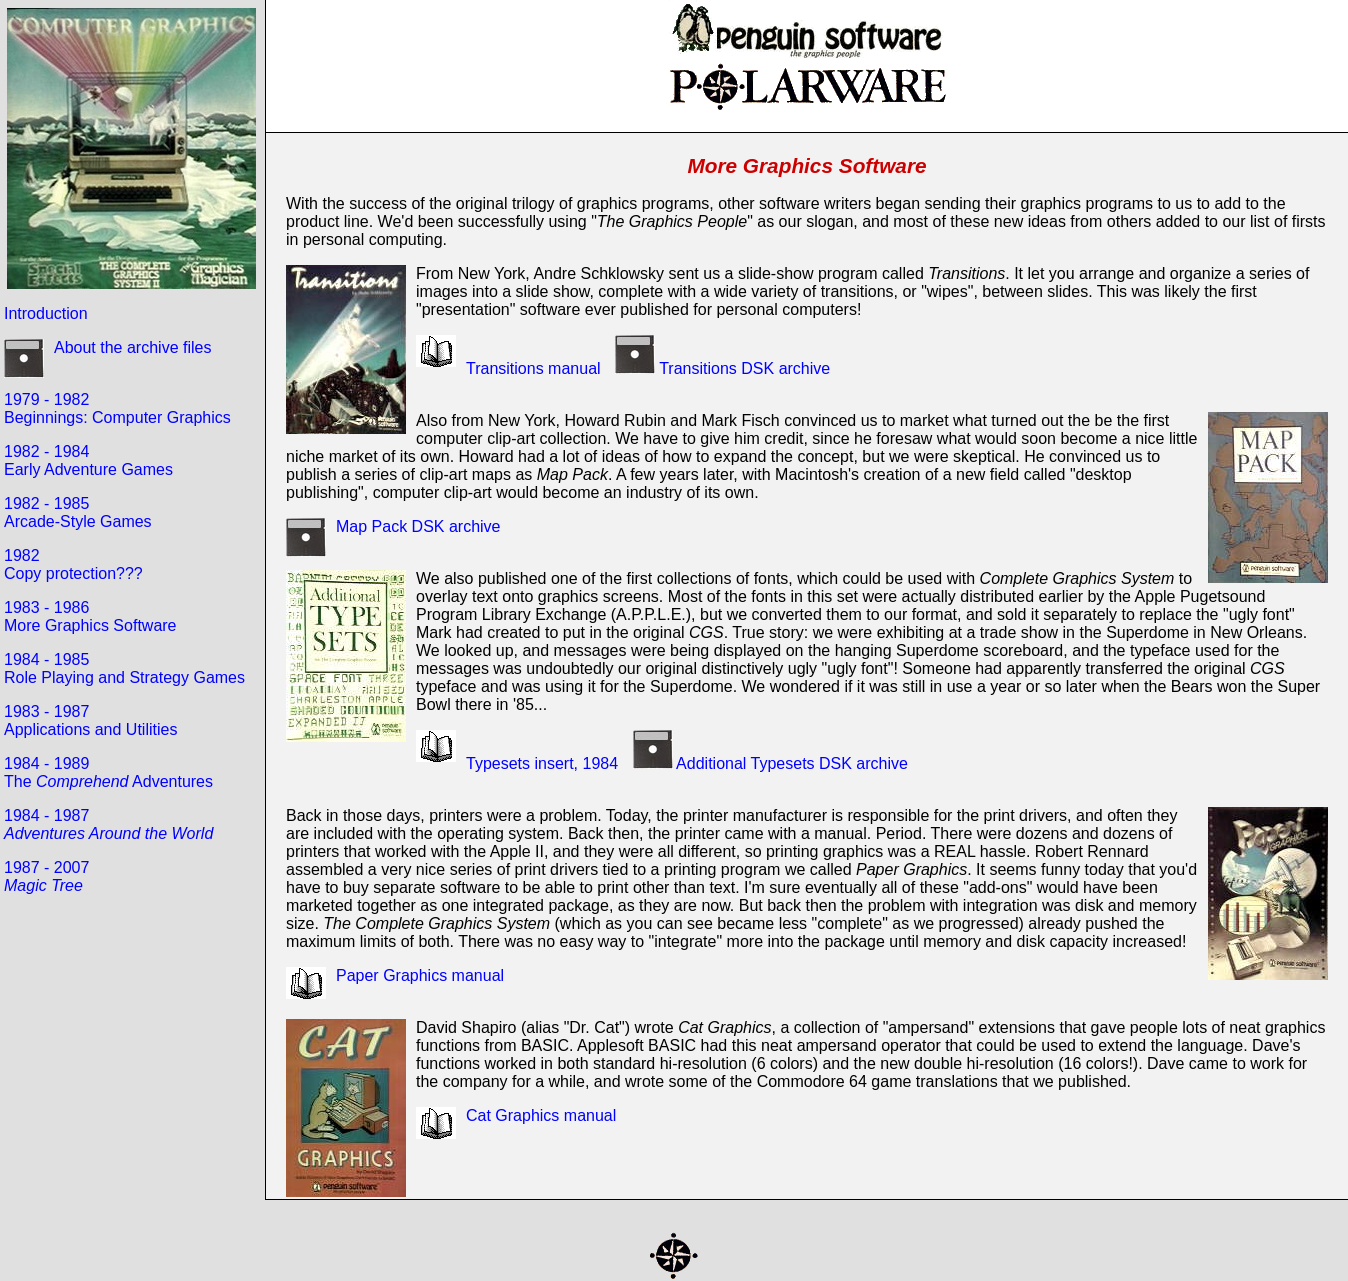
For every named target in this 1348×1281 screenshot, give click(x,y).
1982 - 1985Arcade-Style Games (78, 512)
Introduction (46, 313)
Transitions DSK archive (717, 368)
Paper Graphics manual (420, 975)
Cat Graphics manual (541, 1115)
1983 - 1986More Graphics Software (90, 616)
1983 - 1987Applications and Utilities (90, 720)
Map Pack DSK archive (418, 526)
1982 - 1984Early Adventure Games (88, 460)
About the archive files (132, 347)
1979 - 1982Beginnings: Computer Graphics (117, 408)
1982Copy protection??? (73, 564)
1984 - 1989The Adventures (108, 772)
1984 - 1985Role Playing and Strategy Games (124, 668)
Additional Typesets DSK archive (765, 763)
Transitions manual (533, 368)
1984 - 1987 (108, 824)
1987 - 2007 (46, 876)
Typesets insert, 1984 (542, 763)
